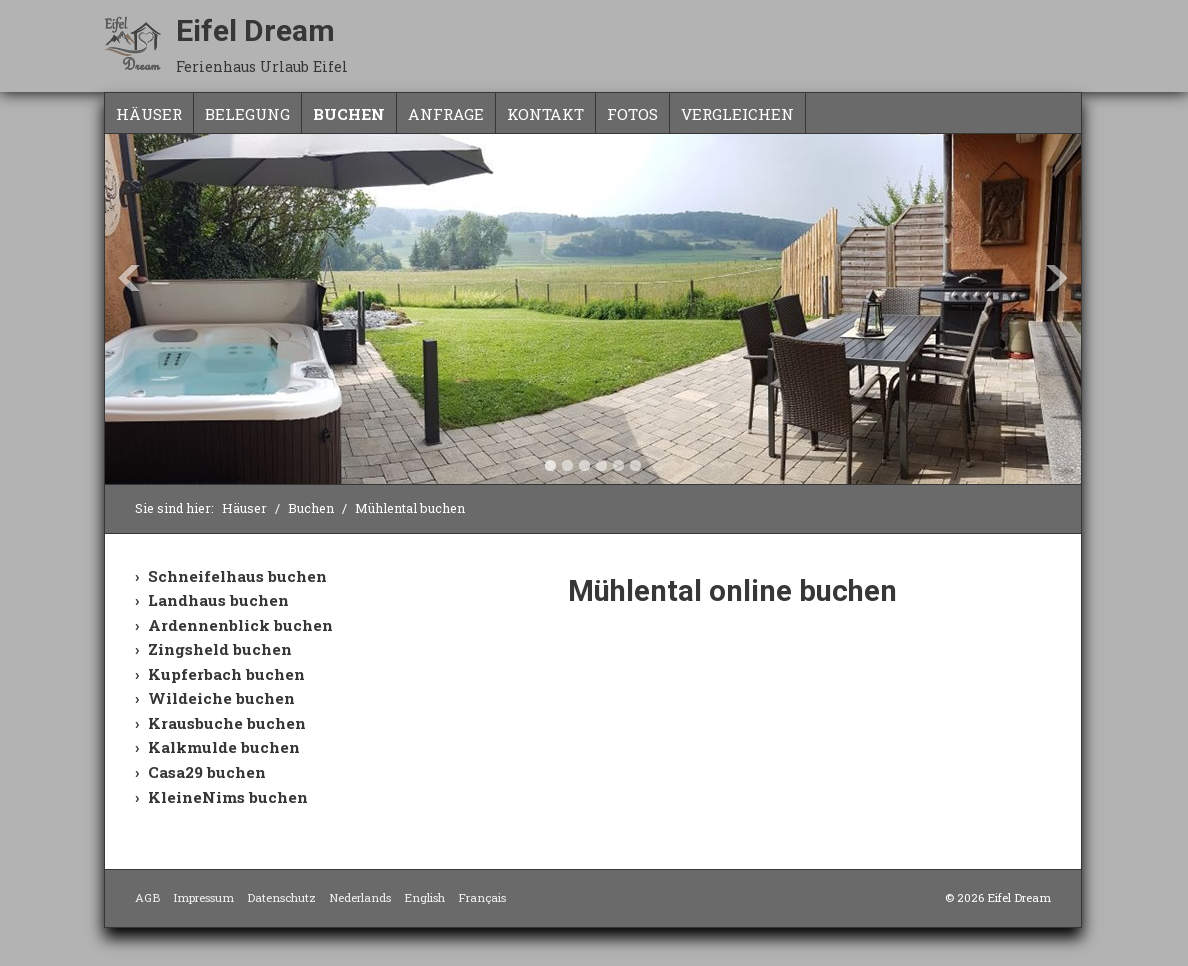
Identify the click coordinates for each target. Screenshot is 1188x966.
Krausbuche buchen (227, 723)
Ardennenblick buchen (240, 625)
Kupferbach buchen (226, 674)
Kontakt (545, 114)
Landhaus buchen (218, 600)
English (424, 897)
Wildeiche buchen (221, 698)
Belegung (247, 114)
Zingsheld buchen (220, 649)
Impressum (203, 897)
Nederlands (360, 897)
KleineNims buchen (228, 797)
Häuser (149, 114)
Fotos (632, 114)
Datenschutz (281, 897)
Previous (129, 278)
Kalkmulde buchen (224, 747)
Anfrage (446, 114)
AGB (147, 897)
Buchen (349, 114)
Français (482, 897)
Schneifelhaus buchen (237, 576)
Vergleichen (737, 114)
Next (1057, 278)
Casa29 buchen (207, 772)
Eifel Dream (255, 30)
